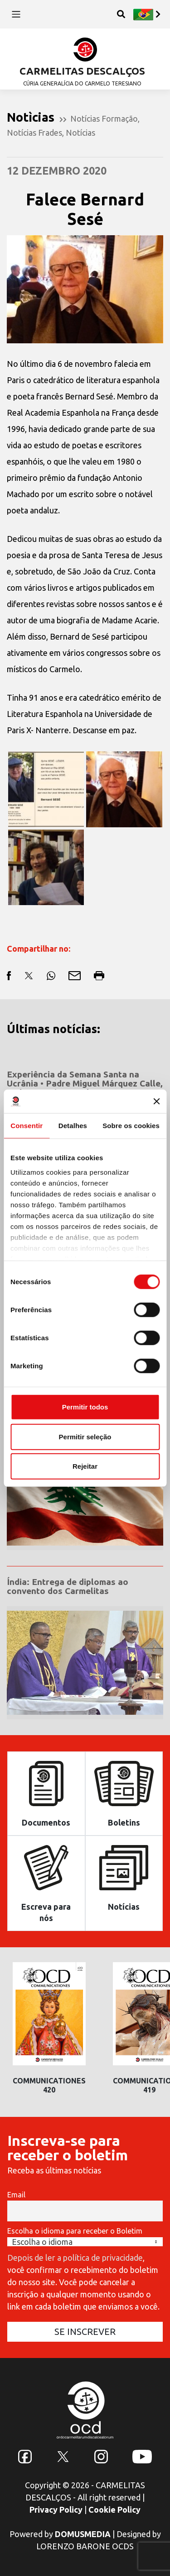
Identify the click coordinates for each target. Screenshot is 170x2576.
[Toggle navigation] (16, 14)
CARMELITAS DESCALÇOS (82, 70)
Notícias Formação (104, 118)
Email (16, 2195)
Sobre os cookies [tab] (131, 1125)
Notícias (80, 132)
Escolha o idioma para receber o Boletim (74, 2231)
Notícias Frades (34, 132)
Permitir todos (85, 1407)
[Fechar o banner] (156, 1101)
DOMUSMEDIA (83, 2533)
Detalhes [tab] (72, 1125)
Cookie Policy (114, 2509)
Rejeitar (85, 1466)
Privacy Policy (56, 2509)
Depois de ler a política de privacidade (75, 2257)
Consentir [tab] (26, 1125)
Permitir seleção (85, 1436)
